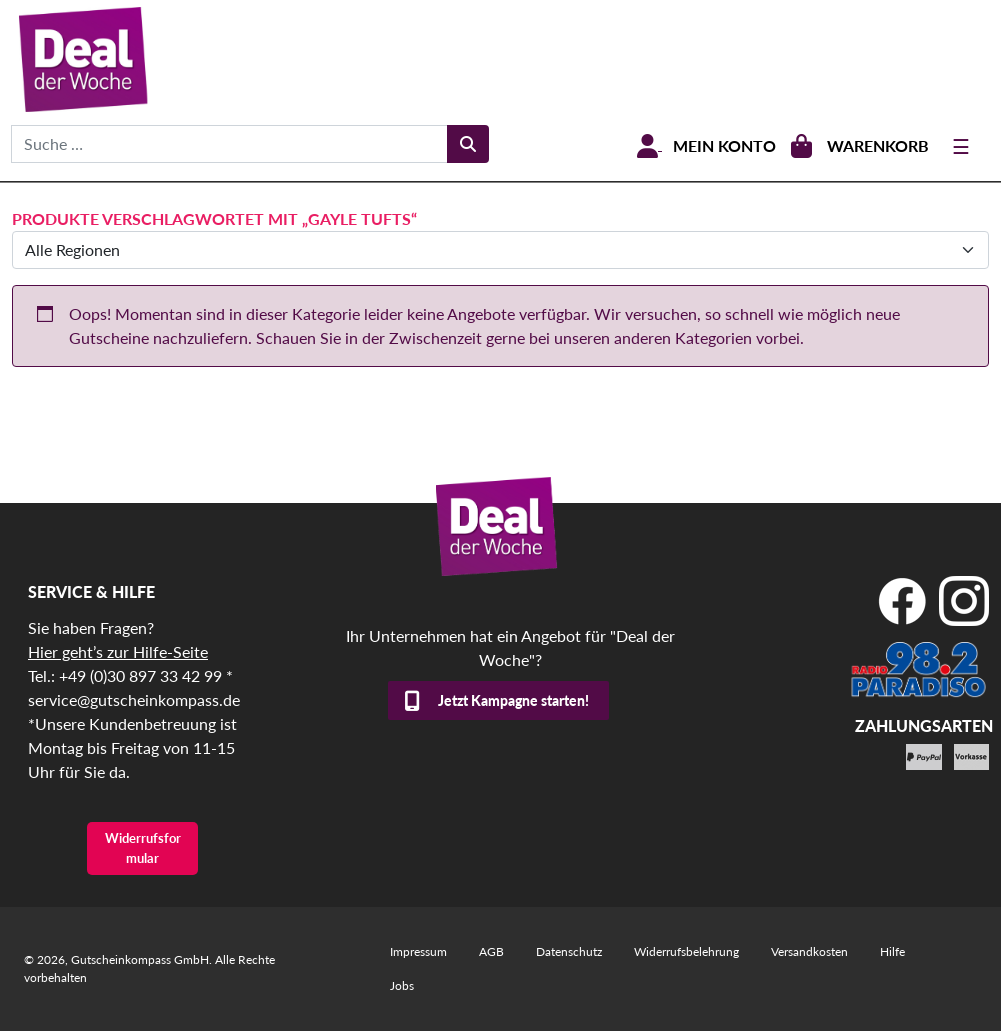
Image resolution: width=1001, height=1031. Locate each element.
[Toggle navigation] (961, 146)
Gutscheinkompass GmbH (140, 959)
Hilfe (892, 951)
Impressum (418, 951)
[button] (44, 987)
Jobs (402, 985)
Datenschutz (569, 951)
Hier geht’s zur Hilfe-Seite (118, 651)
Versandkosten (809, 951)
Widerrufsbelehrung (686, 951)
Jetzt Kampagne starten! (513, 700)
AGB (491, 951)
